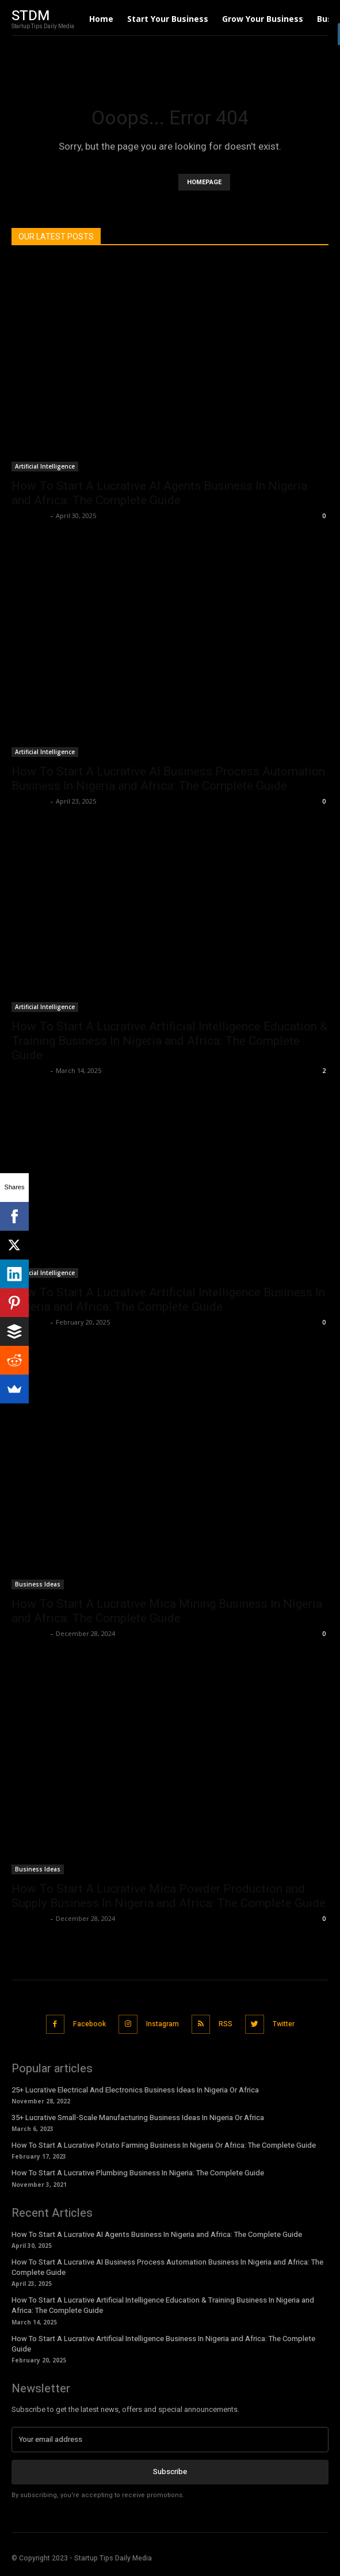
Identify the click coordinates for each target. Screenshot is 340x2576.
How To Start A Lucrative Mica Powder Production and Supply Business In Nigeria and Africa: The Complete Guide (169, 1896)
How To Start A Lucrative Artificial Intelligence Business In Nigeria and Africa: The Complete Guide (168, 1299)
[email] (170, 2439)
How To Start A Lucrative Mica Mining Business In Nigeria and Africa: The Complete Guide (167, 1611)
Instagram (162, 2024)
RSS (225, 2024)
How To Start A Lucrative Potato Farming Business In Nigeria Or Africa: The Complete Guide (164, 2145)
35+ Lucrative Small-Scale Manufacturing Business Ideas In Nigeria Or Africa (138, 2117)
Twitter (284, 2024)
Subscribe (170, 2471)
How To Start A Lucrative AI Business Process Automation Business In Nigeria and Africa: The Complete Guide (168, 778)
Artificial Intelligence (45, 466)
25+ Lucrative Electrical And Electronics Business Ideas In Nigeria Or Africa (135, 2089)
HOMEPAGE (204, 182)
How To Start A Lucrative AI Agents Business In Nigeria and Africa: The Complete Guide (159, 493)
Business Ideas (37, 1584)
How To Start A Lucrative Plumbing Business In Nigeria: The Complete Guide (138, 2172)
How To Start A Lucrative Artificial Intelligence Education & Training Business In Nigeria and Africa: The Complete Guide (169, 1040)
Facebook (89, 2024)
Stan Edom (30, 515)
